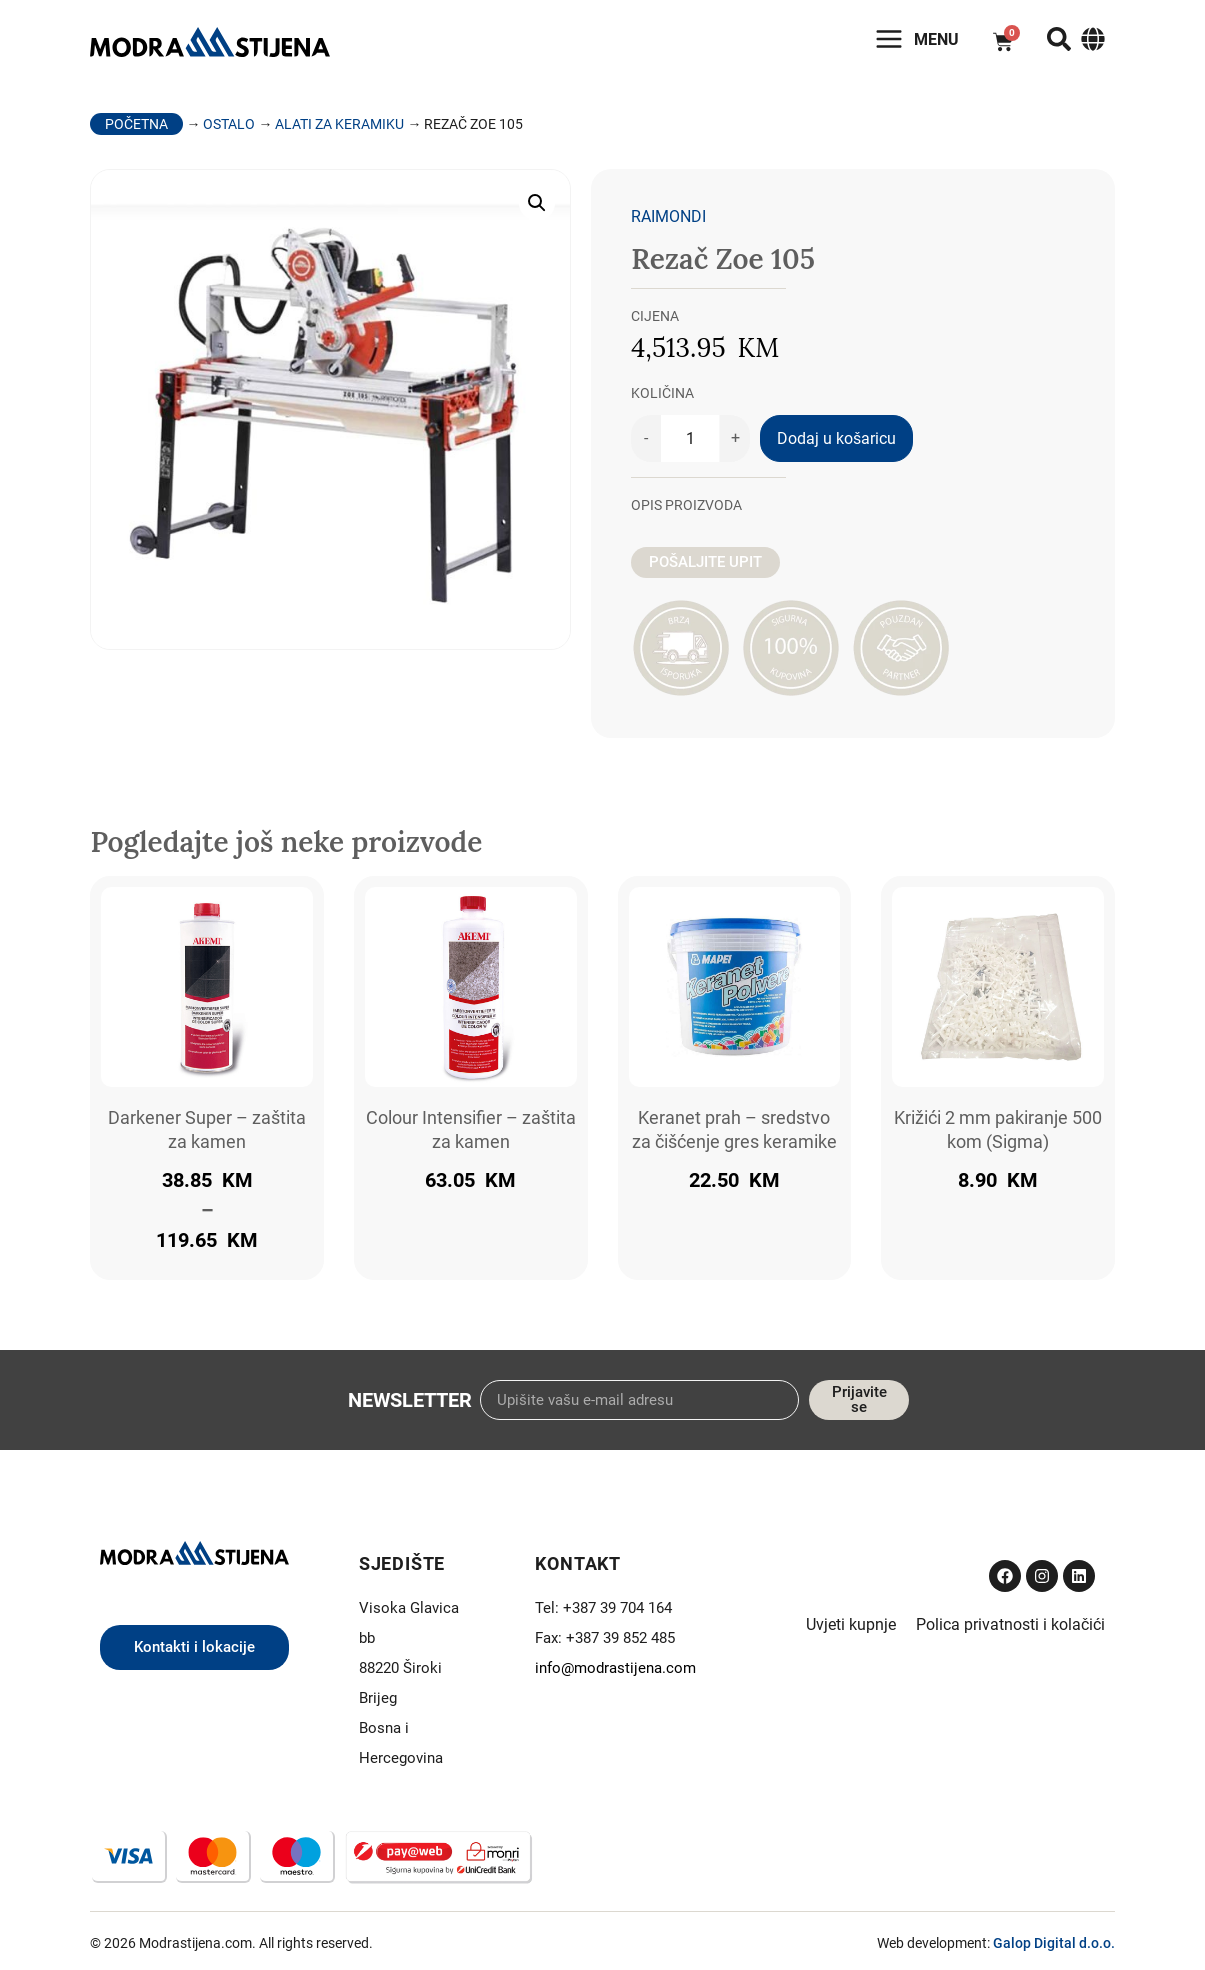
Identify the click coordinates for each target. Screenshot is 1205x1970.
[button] (537, 203)
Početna (136, 124)
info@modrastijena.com (615, 1668)
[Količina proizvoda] (690, 438)
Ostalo (229, 124)
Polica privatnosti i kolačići (1010, 1624)
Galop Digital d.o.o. (1054, 1943)
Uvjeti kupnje (851, 1624)
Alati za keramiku (339, 124)
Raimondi (668, 216)
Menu (936, 39)
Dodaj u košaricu (836, 438)
